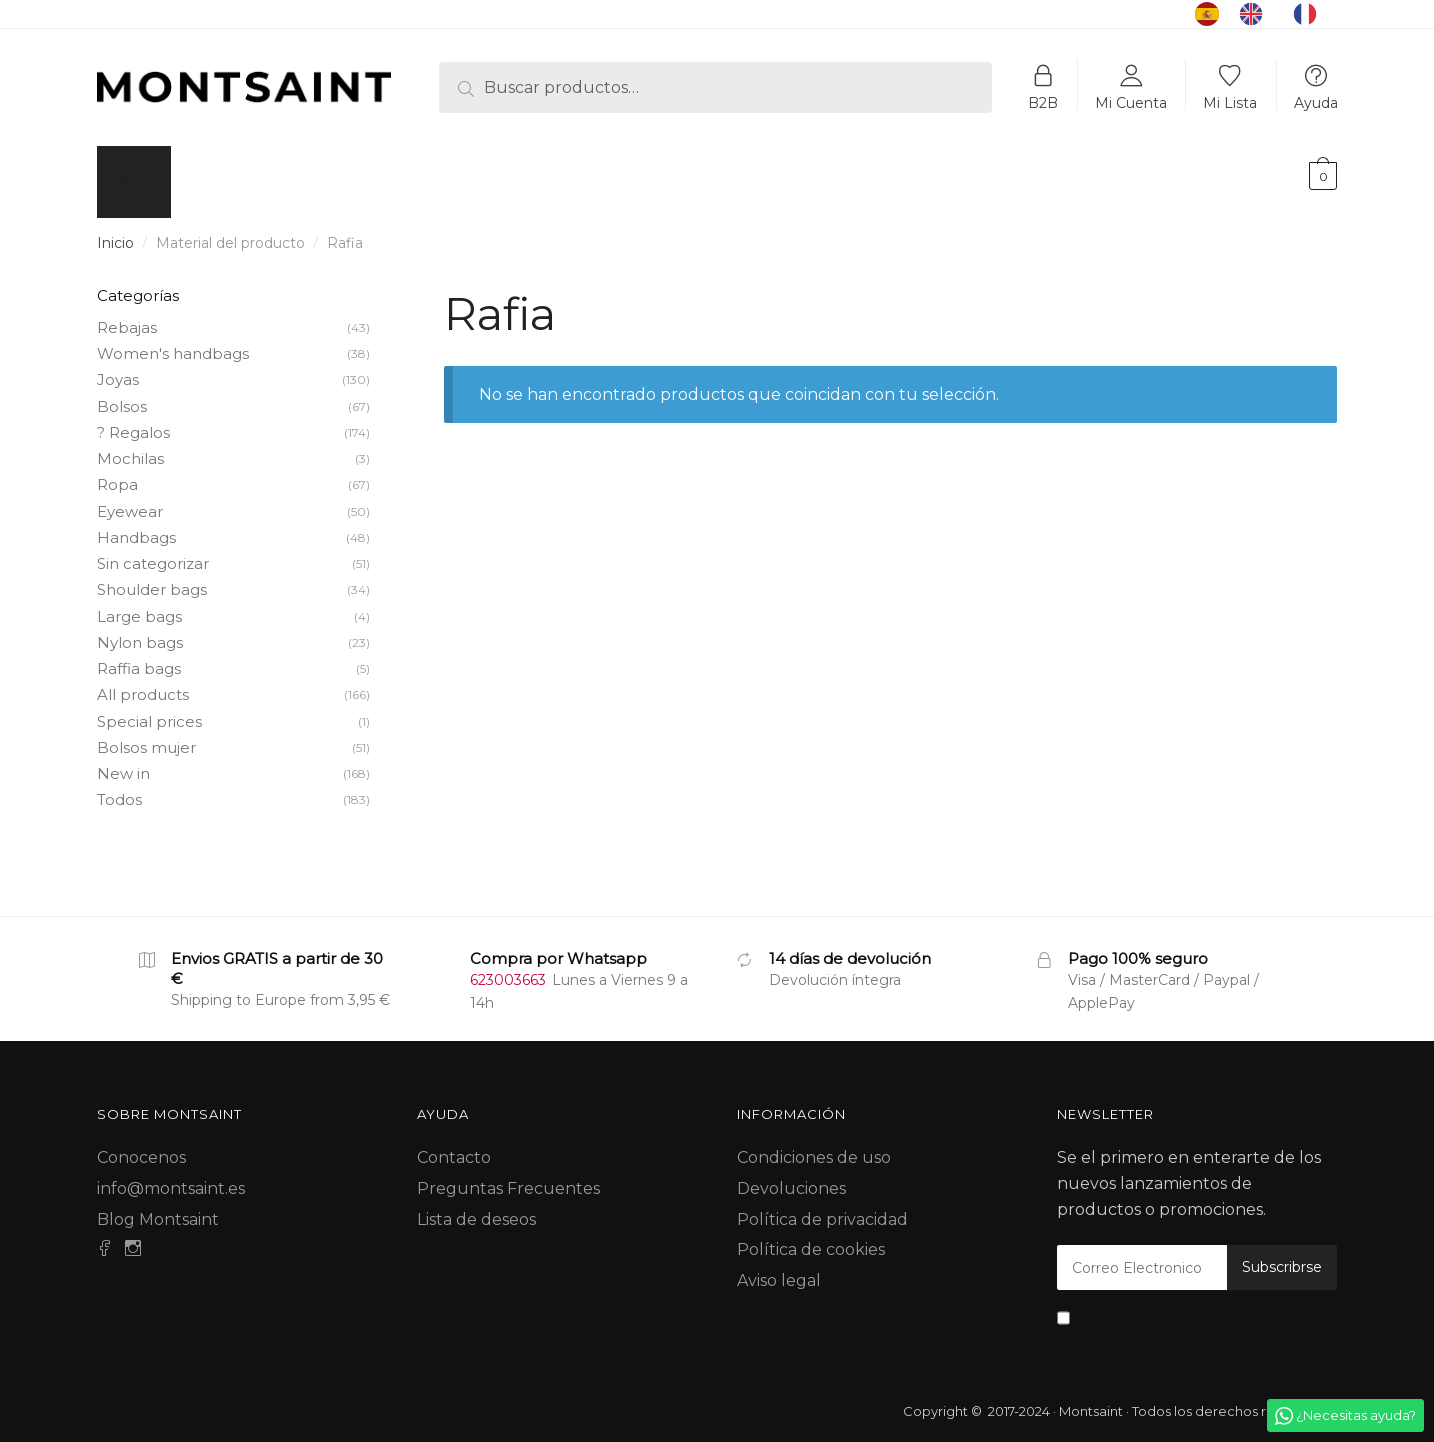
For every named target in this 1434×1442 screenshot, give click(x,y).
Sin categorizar (153, 551)
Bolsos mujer (146, 735)
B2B (1043, 102)
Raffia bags (139, 656)
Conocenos (141, 1145)
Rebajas (127, 315)
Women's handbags (173, 341)
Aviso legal (779, 1268)
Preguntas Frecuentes (508, 1176)
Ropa (117, 472)
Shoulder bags (152, 577)
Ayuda (1316, 102)
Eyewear (130, 499)
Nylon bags (140, 630)
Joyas (118, 367)
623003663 (508, 968)
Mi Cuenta (1131, 102)
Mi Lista (1230, 102)
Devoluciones (791, 1176)
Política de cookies (811, 1237)
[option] (1256, 14)
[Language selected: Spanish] (1266, 14)
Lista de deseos (476, 1207)
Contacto (454, 1145)
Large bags (139, 604)
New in (123, 761)
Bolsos (122, 394)
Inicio (115, 231)
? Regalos (133, 420)
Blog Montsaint (158, 1207)
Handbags (136, 525)
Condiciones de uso (814, 1145)
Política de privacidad (822, 1207)
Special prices (149, 709)
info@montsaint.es (171, 1176)
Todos (119, 787)
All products (143, 682)
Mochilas (130, 446)
